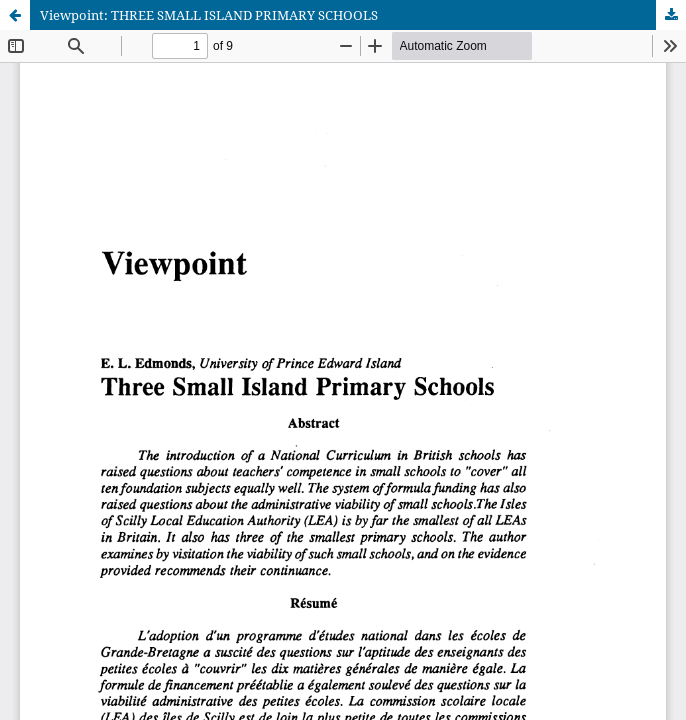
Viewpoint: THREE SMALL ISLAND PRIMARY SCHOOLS (209, 15)
